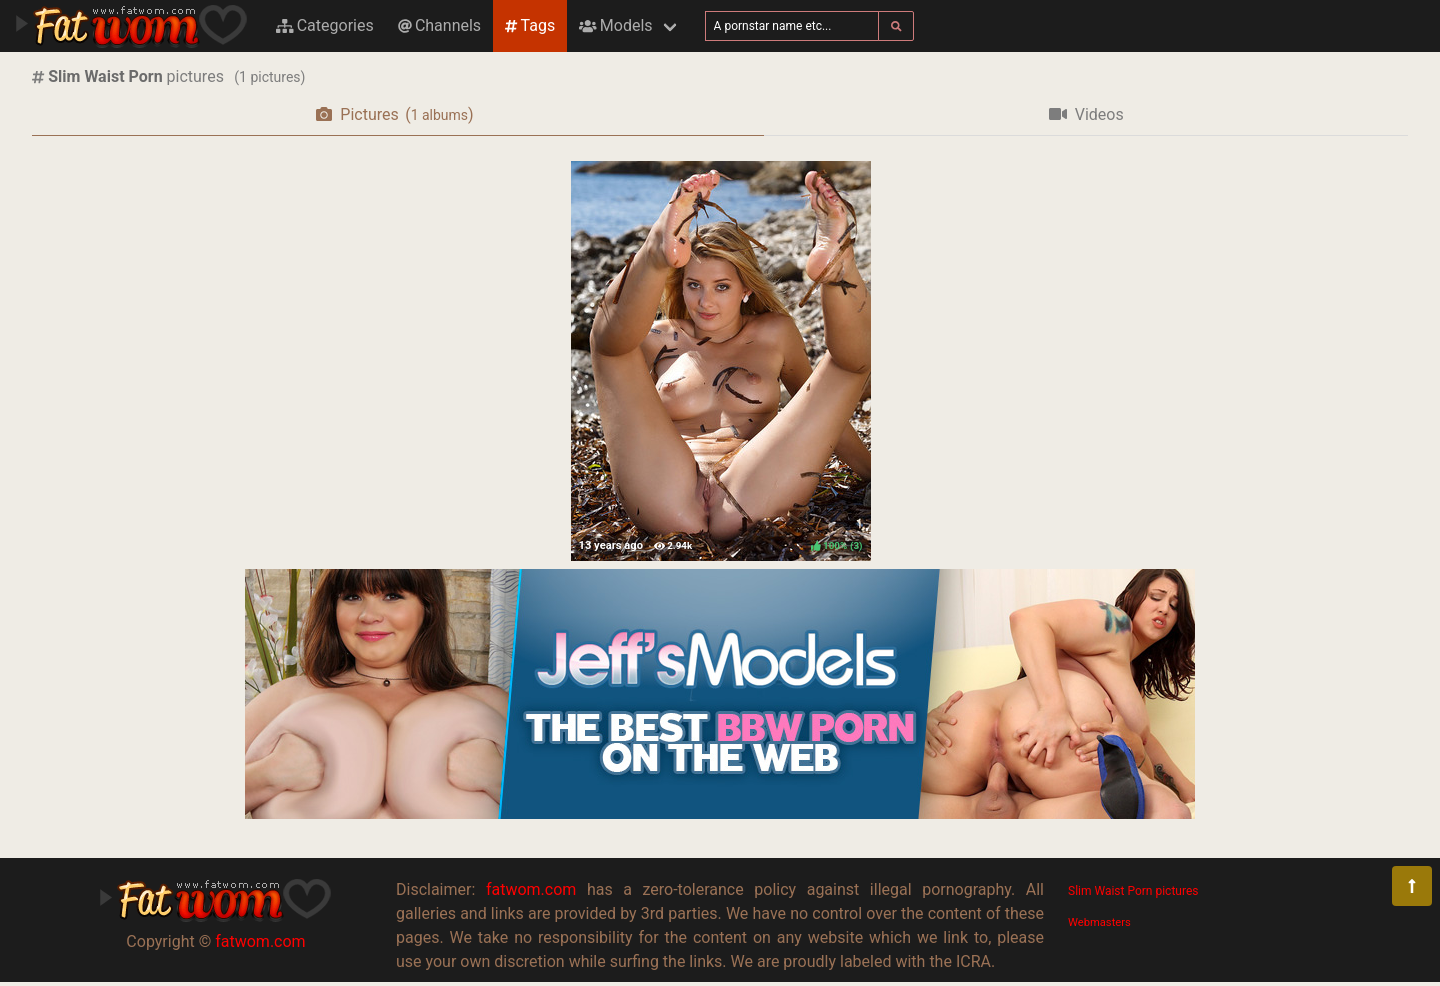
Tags (530, 25)
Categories (325, 25)
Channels (439, 25)
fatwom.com (260, 941)
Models (615, 25)
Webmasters (1099, 922)
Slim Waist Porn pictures (1133, 891)
